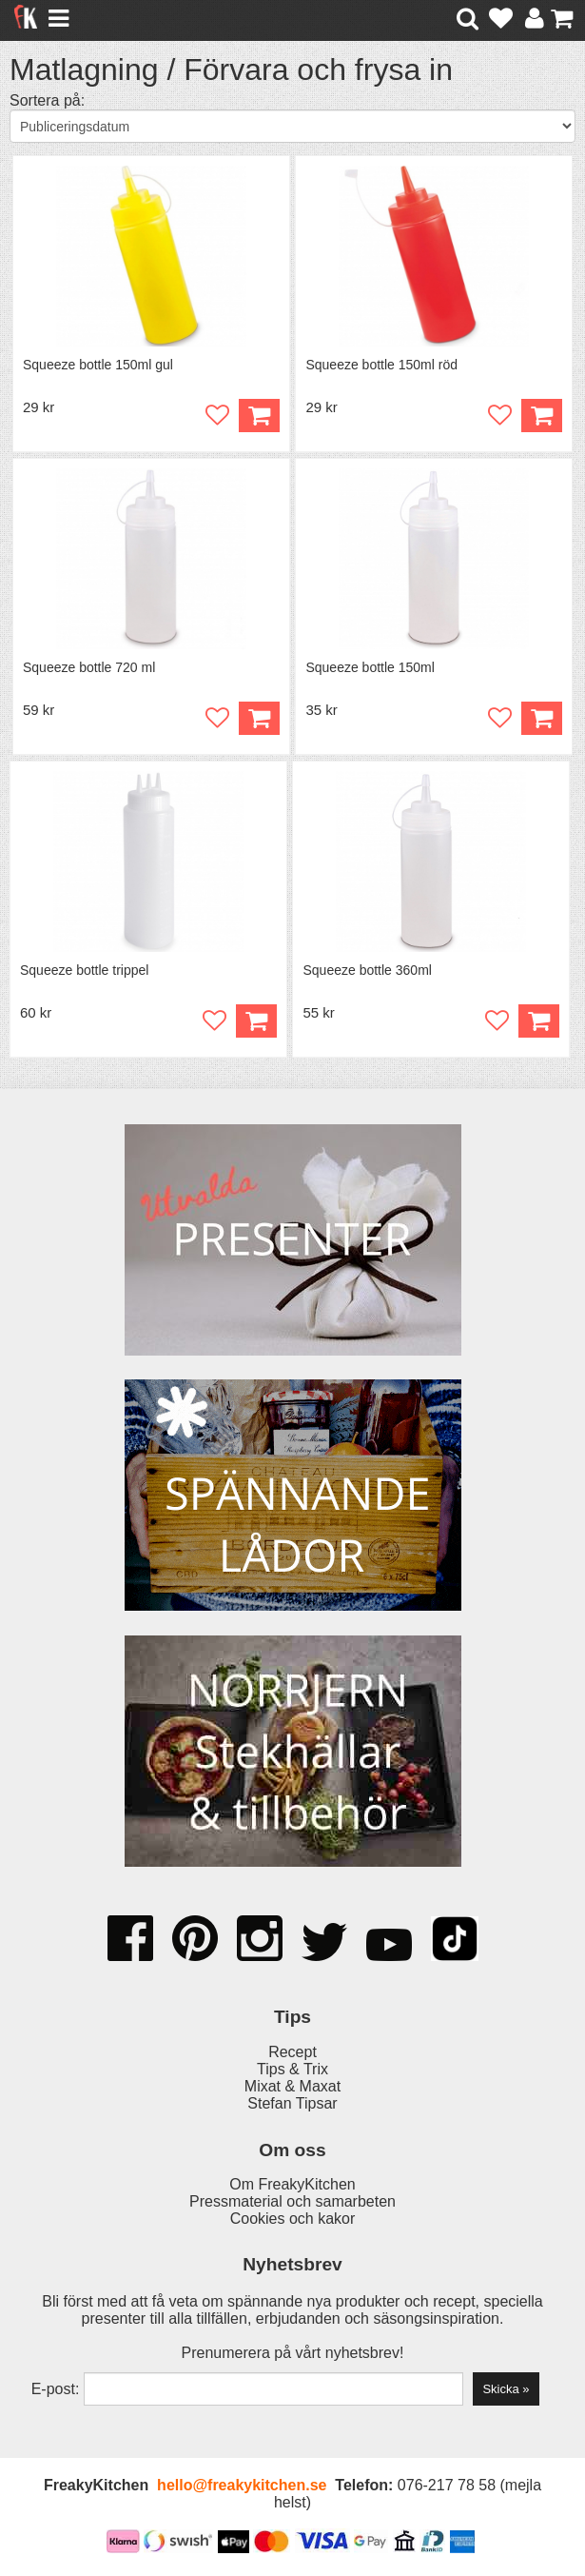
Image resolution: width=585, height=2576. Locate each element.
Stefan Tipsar (292, 2103)
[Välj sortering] (292, 126)
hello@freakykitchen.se (241, 2485)
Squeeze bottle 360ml (366, 970)
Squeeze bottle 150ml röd (381, 364)
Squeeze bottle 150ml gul (98, 364)
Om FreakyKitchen (292, 2184)
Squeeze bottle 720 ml (89, 667)
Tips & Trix (292, 2069)
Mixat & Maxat (292, 2086)
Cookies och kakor (293, 2218)
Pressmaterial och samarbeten (292, 2201)
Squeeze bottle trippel (84, 970)
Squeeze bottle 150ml (369, 667)
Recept (292, 2052)
